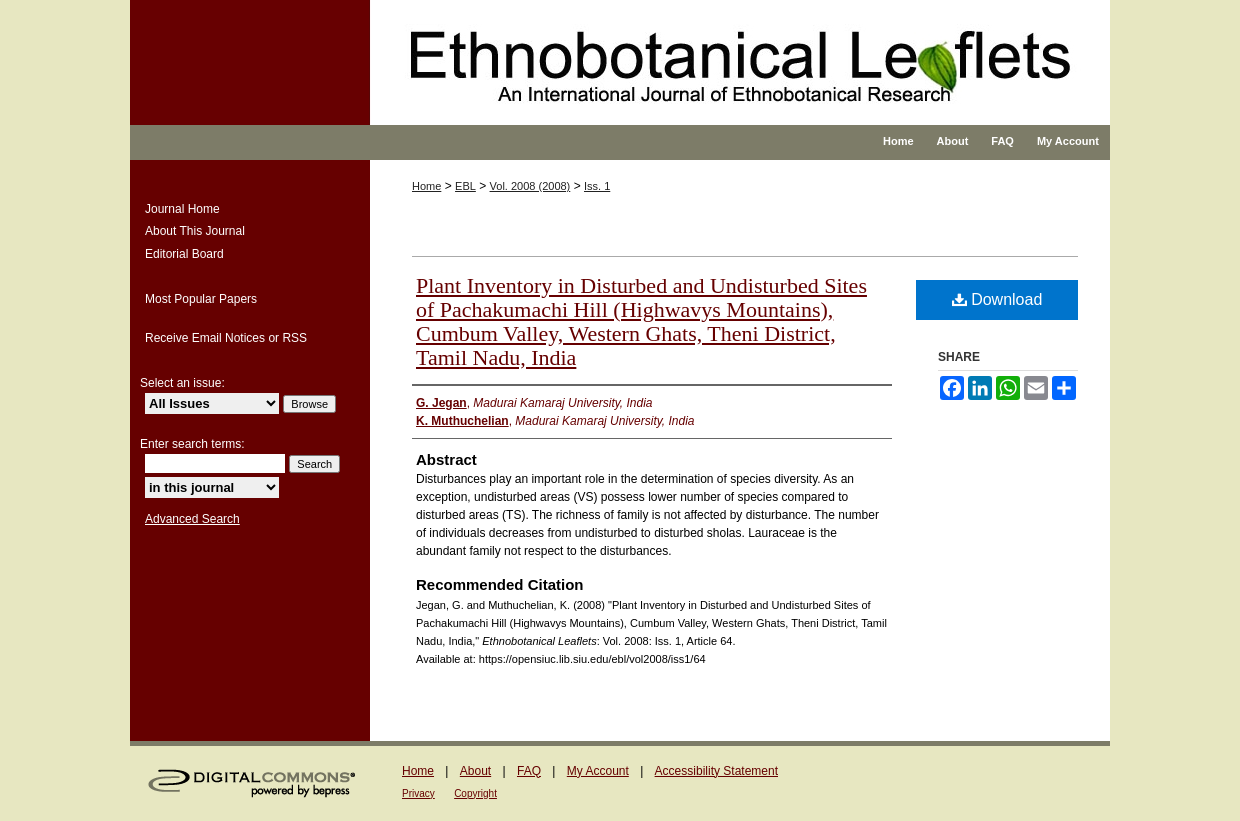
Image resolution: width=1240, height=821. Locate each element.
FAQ (529, 771)
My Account (598, 771)
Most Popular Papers (201, 299)
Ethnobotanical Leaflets (684, 80)
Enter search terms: (192, 444)
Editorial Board (184, 254)
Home (426, 186)
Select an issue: (182, 383)
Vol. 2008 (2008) (530, 186)
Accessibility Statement (716, 771)
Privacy (418, 793)
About (475, 771)
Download (997, 299)
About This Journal (195, 231)
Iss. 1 (597, 186)
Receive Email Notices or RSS (226, 338)
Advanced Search (192, 519)
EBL (465, 186)
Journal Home (182, 209)
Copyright (475, 793)
